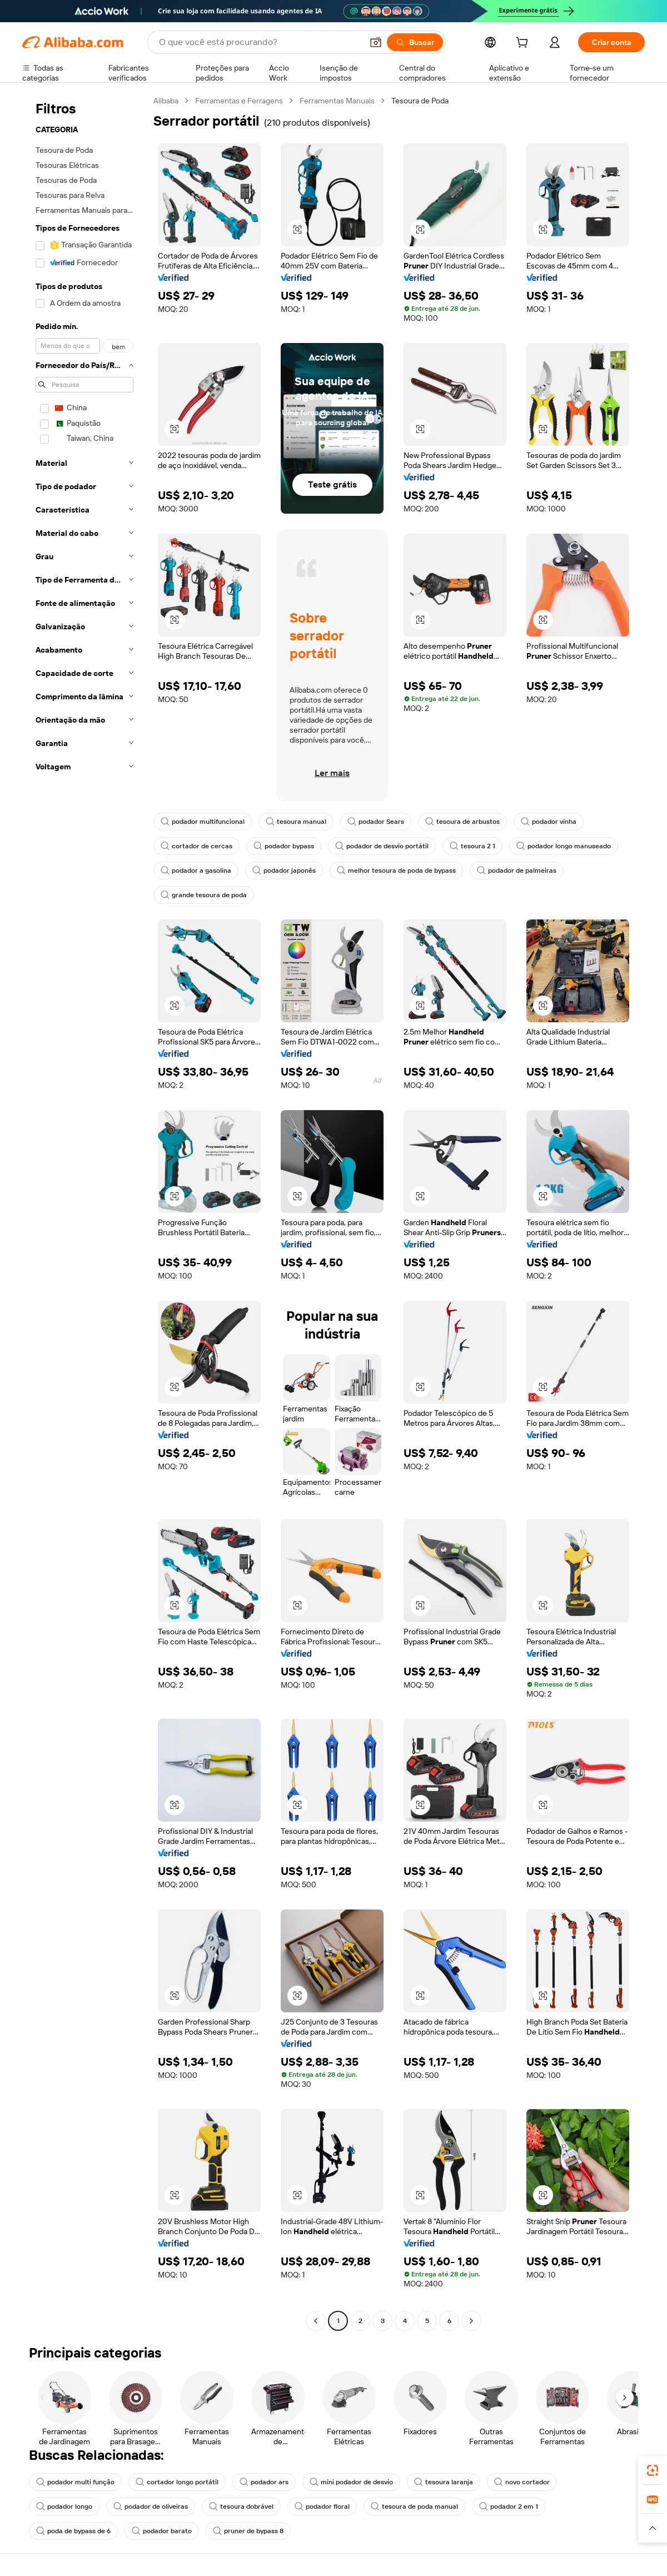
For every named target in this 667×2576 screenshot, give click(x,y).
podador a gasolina (196, 870)
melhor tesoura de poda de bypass (396, 870)
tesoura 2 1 (472, 846)
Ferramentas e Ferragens (239, 100)
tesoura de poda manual (414, 2506)
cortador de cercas (196, 846)
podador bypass (283, 846)
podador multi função (75, 2482)
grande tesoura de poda (204, 895)
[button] (375, 42)
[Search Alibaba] (259, 42)
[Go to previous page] (316, 2321)
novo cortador (522, 2482)
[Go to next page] (471, 2321)
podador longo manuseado (563, 846)
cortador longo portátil (177, 2482)
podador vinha (548, 821)
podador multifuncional (203, 821)
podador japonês (284, 870)
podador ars (264, 2482)
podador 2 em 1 (508, 2506)
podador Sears (375, 821)
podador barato (162, 2531)
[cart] (524, 43)
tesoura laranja (443, 2482)
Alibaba (165, 100)
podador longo (64, 2506)
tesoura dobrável (241, 2506)
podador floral (322, 2506)
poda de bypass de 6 (73, 2531)
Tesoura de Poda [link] (420, 100)
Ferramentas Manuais (337, 100)
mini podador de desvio (351, 2482)
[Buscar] (415, 42)
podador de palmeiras (516, 870)
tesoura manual (296, 821)
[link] (652, 2470)
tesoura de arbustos (462, 821)
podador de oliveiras (150, 2506)
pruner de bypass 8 (248, 2531)
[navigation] (84, 1212)
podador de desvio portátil (382, 846)
